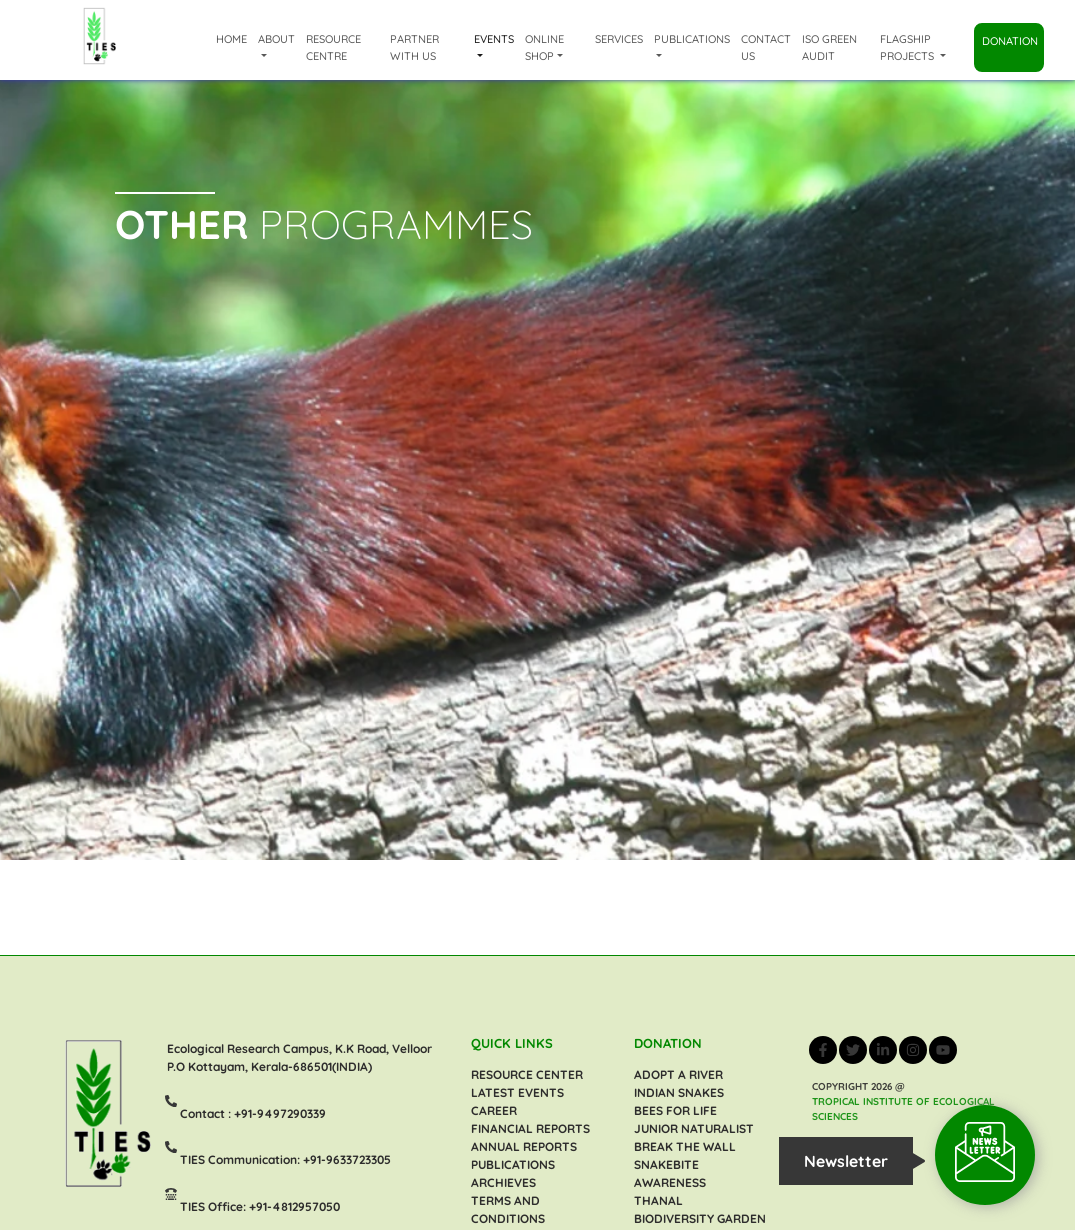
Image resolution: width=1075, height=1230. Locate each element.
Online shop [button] (544, 47)
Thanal (658, 1200)
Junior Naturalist (694, 1128)
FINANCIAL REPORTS (530, 1128)
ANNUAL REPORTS (524, 1146)
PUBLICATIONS (513, 1164)
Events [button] (494, 39)
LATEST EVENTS (517, 1092)
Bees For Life (675, 1110)
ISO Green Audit (829, 47)
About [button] (276, 39)
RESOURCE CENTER (527, 1074)
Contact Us (766, 47)
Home (231, 39)
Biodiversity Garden (700, 1218)
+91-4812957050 (294, 1205)
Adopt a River (678, 1074)
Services (619, 39)
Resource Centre (333, 47)
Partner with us (414, 47)
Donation (1010, 41)
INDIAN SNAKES (679, 1092)
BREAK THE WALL (685, 1146)
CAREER (494, 1110)
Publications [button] (692, 39)
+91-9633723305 (347, 1159)
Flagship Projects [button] (908, 47)
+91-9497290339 (280, 1112)
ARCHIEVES (503, 1182)
